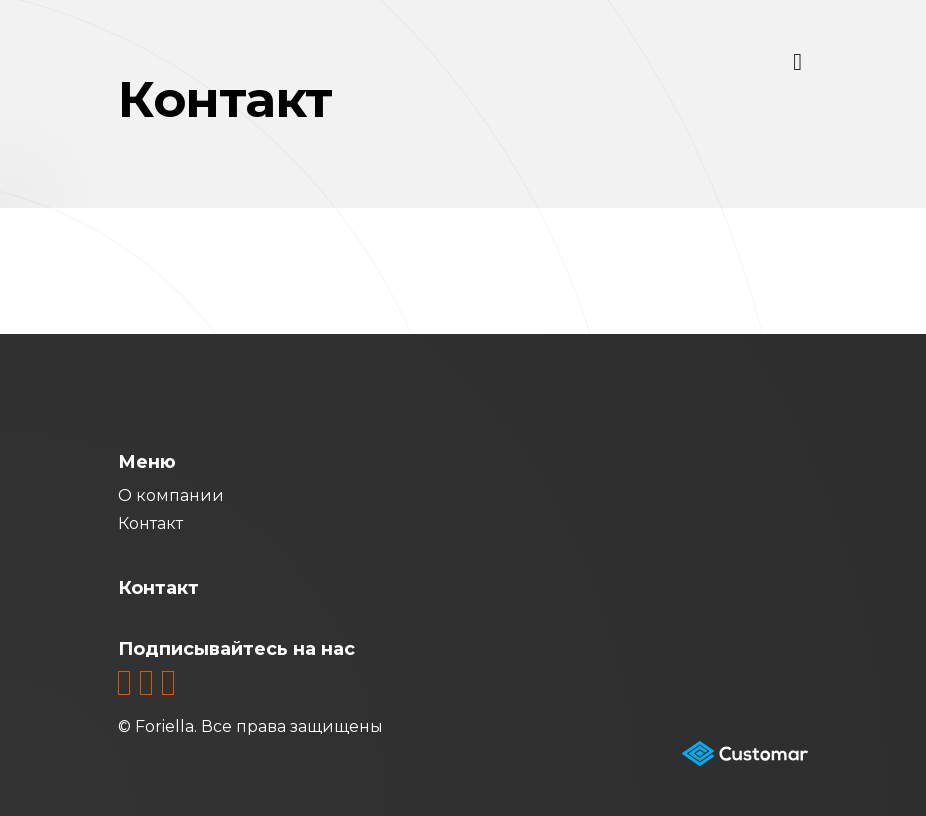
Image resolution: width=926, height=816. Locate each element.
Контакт (150, 523)
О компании (171, 495)
